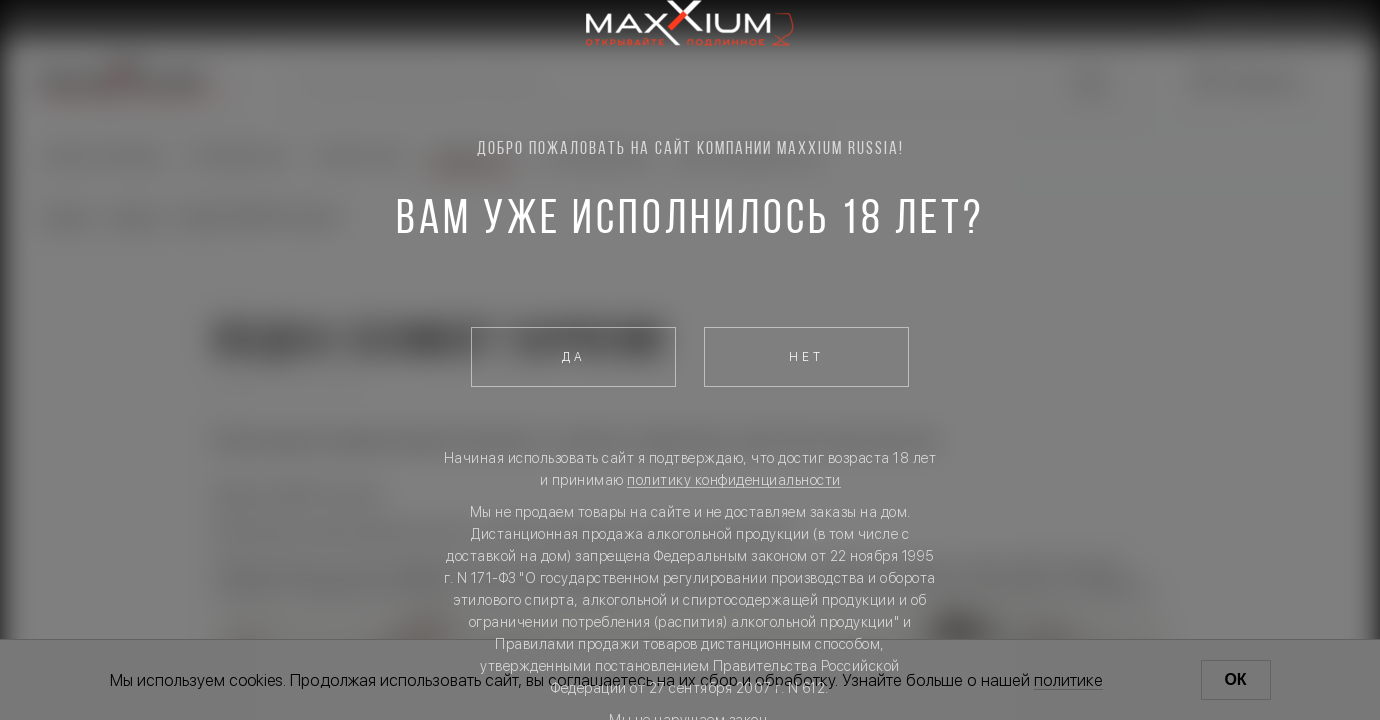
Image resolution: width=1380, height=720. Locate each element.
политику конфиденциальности (734, 480)
